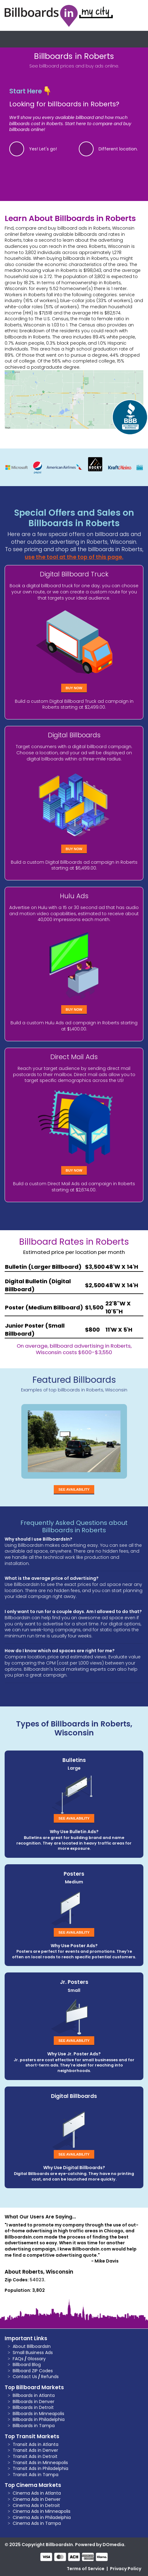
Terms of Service (85, 2569)
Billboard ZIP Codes (33, 2371)
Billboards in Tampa (34, 2425)
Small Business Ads (33, 2352)
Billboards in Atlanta (34, 2395)
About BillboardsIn (32, 2346)
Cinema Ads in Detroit (36, 2505)
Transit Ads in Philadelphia (40, 2468)
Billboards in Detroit (33, 2407)
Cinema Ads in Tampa (37, 2523)
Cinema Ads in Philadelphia (42, 2517)
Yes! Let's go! (43, 149)
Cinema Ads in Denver (37, 2499)
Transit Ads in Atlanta (35, 2444)
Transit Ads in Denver (35, 2450)
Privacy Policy (125, 2569)
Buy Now (74, 688)
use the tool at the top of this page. (74, 557)
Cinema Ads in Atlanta (37, 2493)
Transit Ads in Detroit (35, 2456)
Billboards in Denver (33, 2401)
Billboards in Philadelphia (39, 2419)
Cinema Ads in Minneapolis (41, 2511)
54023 (37, 2280)
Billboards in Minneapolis (38, 2413)
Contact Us (25, 2376)
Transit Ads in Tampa (35, 2475)
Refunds (50, 2376)
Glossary (36, 2359)
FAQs (18, 2359)
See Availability (73, 1489)
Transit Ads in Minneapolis (40, 2462)
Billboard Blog (27, 2364)
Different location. (118, 149)
